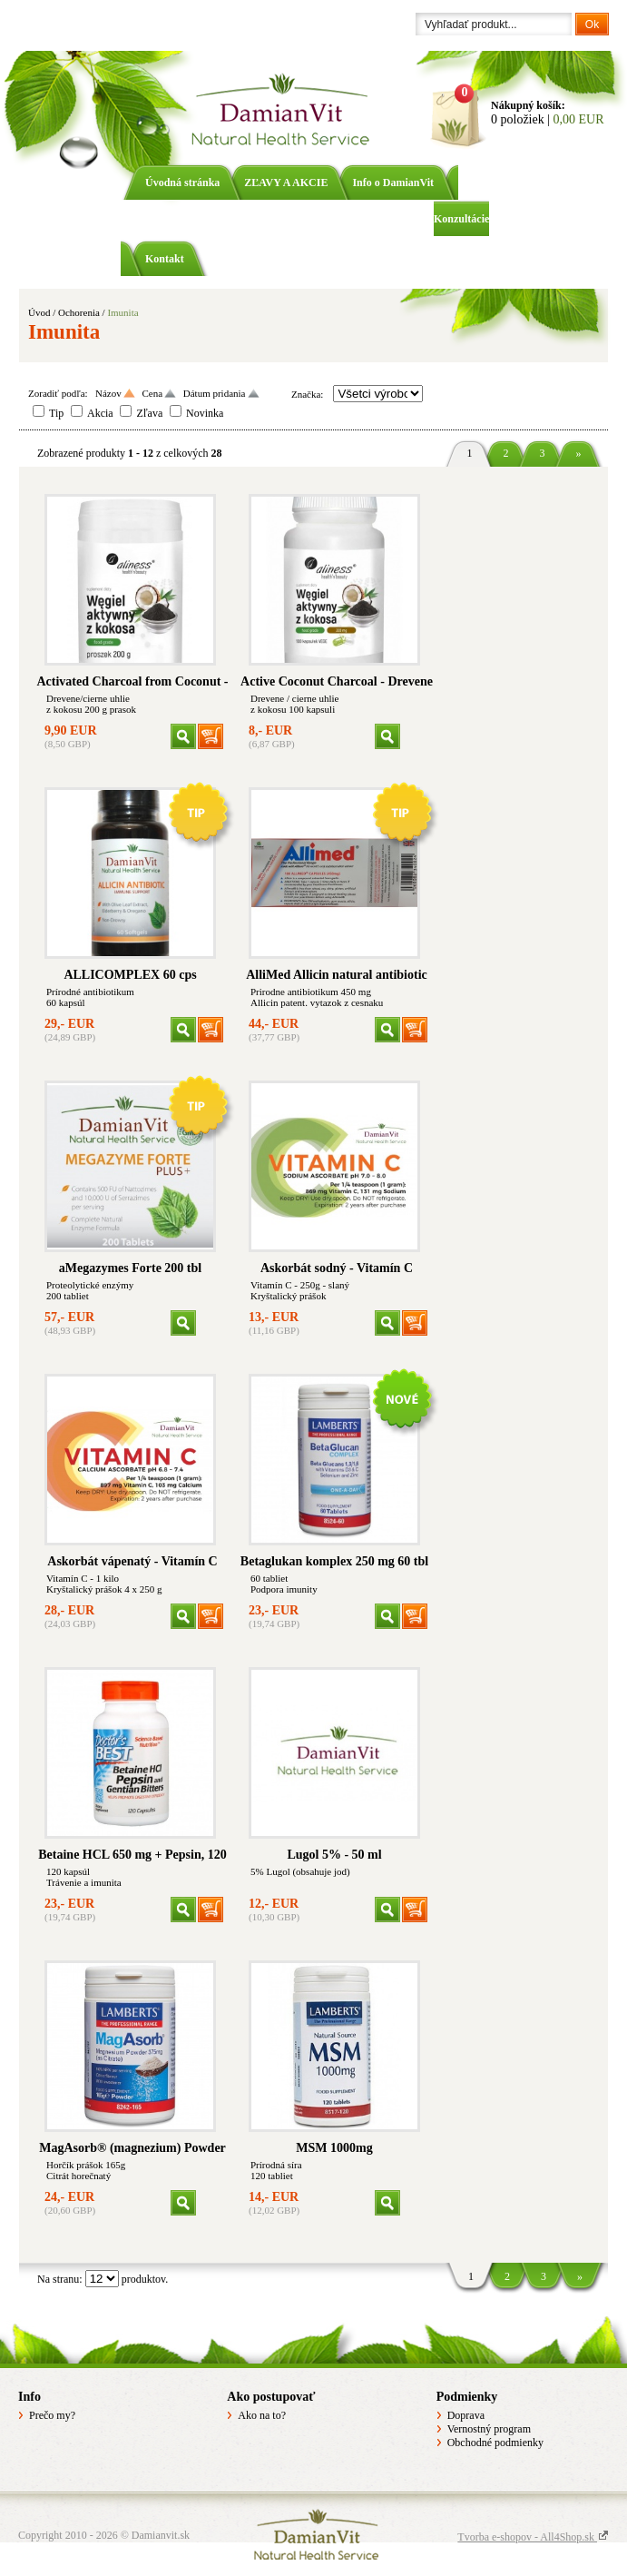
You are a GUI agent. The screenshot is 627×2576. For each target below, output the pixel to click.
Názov (108, 393)
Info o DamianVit (393, 182)
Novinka (204, 413)
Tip (56, 413)
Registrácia (100, 24)
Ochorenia (79, 312)
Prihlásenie (43, 24)
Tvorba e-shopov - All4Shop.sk (533, 2537)
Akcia (100, 413)
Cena (152, 393)
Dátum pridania (214, 393)
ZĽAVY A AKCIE (286, 182)
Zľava (149, 413)
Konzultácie (461, 218)
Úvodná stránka (182, 182)
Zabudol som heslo (172, 24)
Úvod (39, 312)
